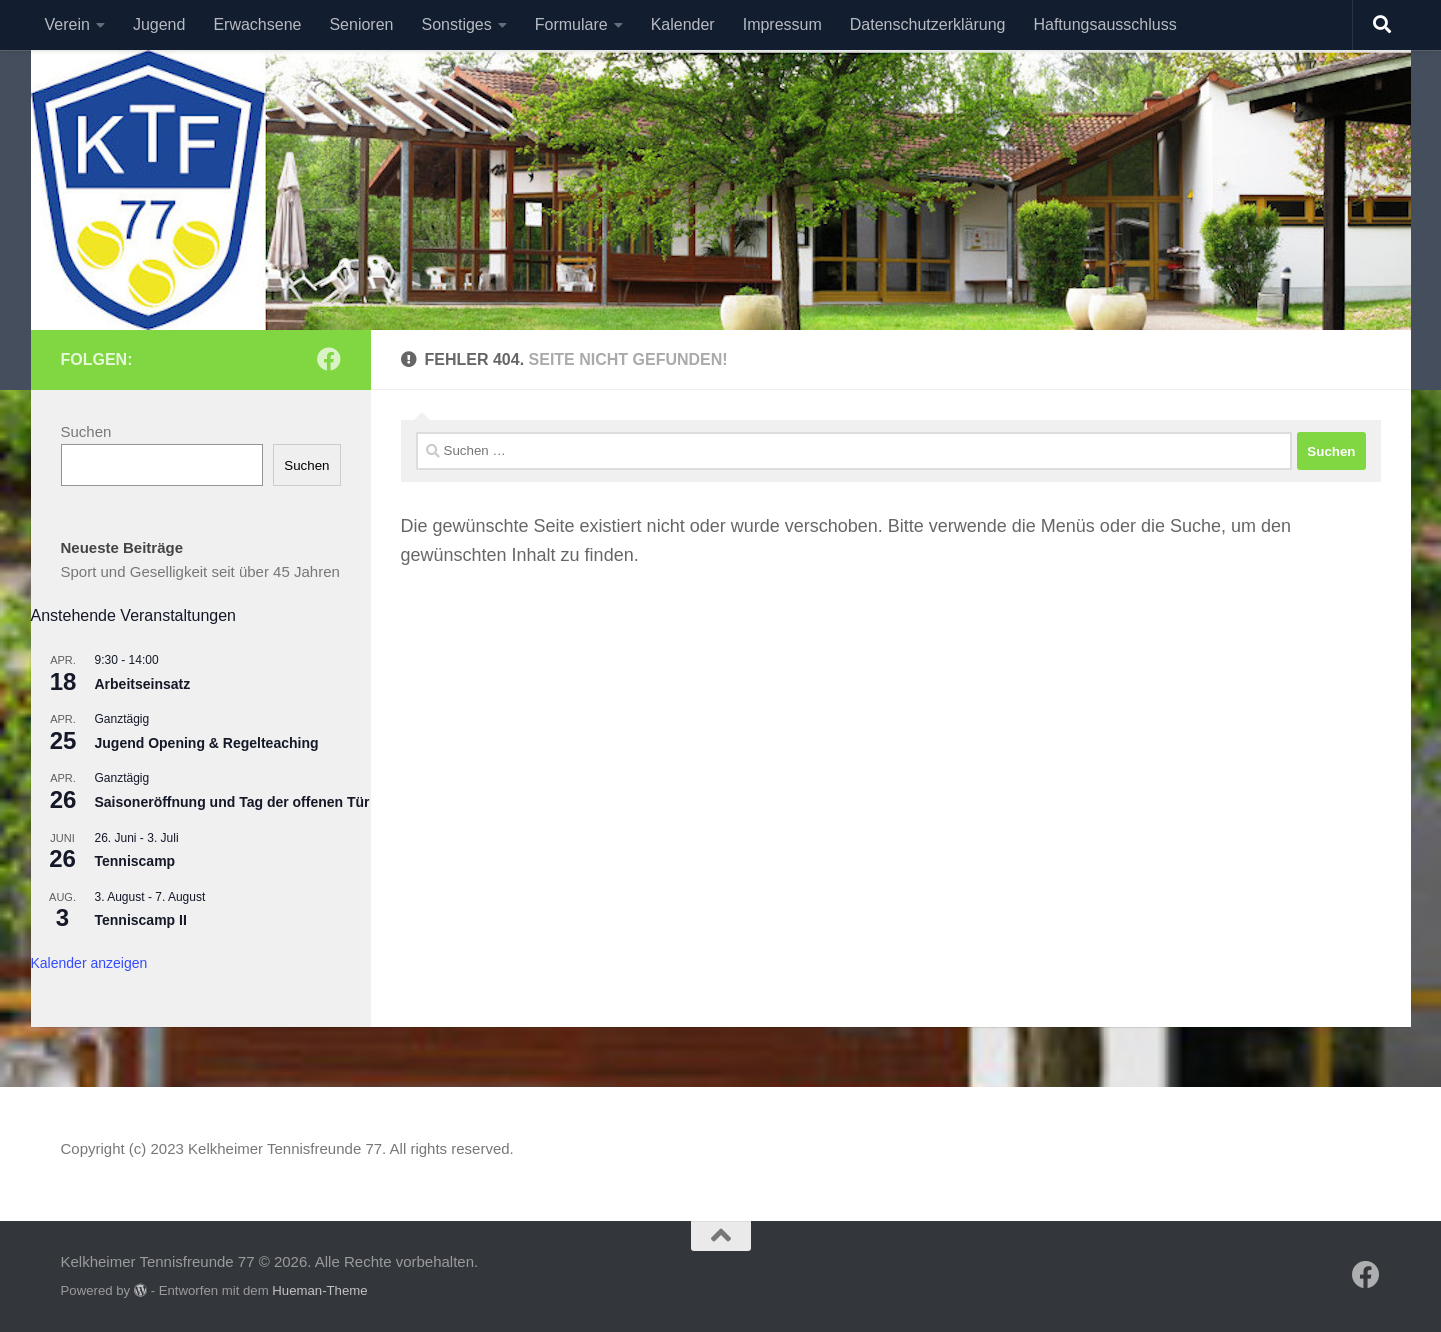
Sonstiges (456, 24)
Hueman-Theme (319, 1290)
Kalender (683, 24)
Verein (67, 24)
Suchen (86, 431)
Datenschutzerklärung (928, 24)
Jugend (159, 24)
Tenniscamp (135, 861)
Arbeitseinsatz (143, 684)
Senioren (361, 24)
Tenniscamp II (141, 920)
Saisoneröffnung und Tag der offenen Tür (232, 802)
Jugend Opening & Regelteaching (207, 743)
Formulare (571, 24)
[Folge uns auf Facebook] (329, 359)
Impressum (782, 24)
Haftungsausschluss (1104, 24)
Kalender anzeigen (89, 963)
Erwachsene (257, 24)
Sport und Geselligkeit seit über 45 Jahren (200, 571)
